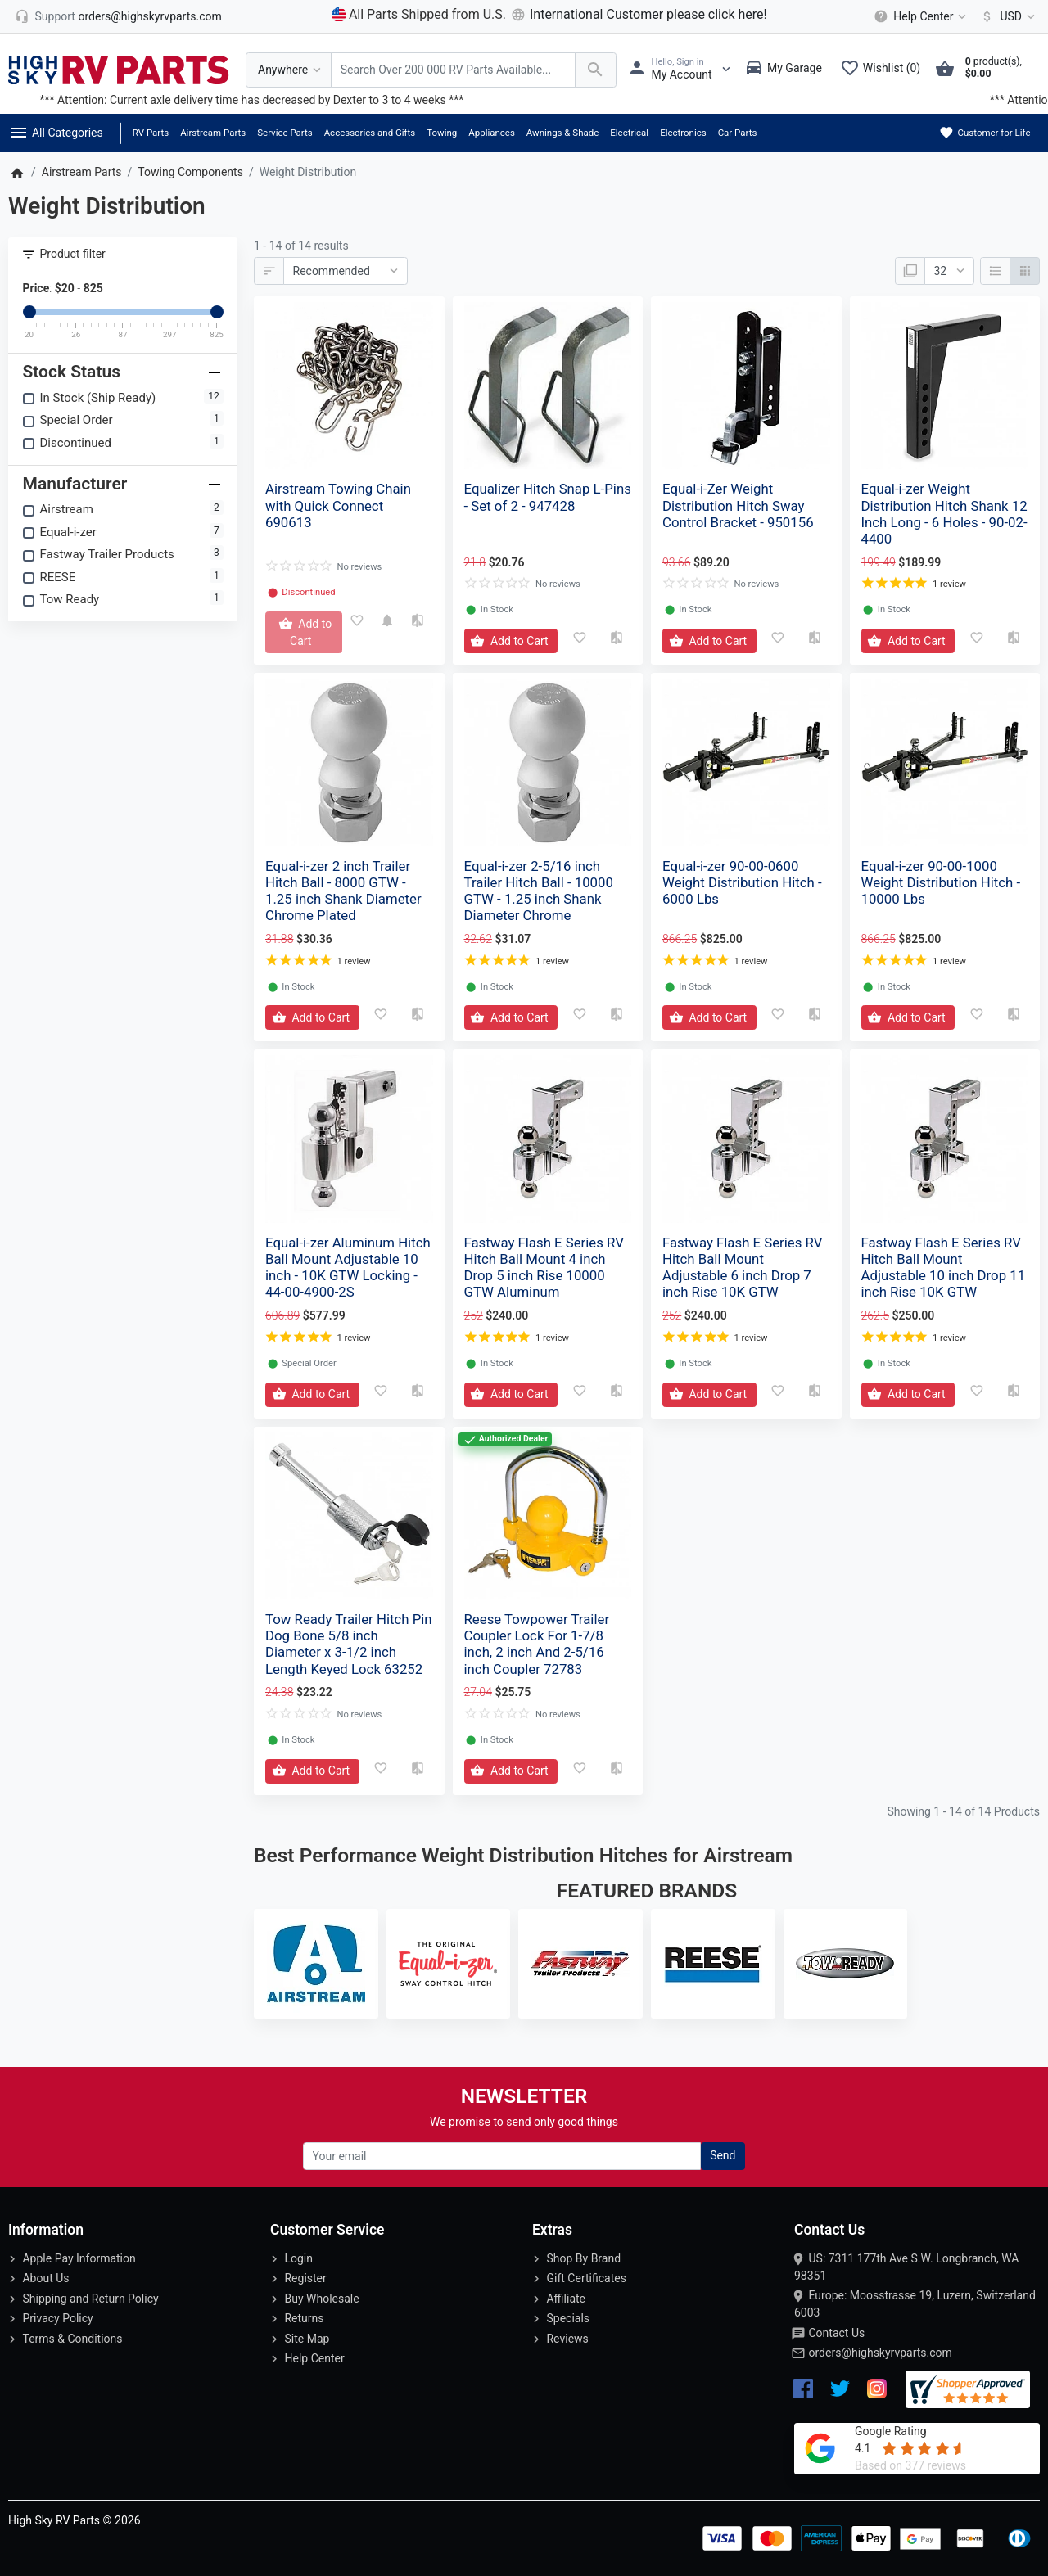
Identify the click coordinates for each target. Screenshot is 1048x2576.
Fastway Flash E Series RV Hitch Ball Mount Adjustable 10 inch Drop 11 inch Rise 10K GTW (943, 1267)
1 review (949, 584)
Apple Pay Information (78, 2258)
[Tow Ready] (845, 1964)
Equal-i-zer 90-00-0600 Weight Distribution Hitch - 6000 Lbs (742, 882)
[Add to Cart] (303, 632)
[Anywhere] (289, 70)
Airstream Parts (213, 132)
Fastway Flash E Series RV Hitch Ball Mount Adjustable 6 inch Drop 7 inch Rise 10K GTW (742, 1267)
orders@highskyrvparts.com (879, 2352)
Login (298, 2258)
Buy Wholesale (321, 2298)
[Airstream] (316, 1964)
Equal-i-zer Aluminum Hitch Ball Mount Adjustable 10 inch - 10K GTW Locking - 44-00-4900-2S (348, 1267)
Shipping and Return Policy (90, 2298)
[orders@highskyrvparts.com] (118, 16)
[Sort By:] (345, 271)
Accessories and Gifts (370, 132)
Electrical (629, 132)
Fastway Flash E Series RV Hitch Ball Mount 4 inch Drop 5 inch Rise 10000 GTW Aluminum (544, 1267)
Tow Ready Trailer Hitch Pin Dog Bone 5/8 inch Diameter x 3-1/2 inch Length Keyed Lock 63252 (348, 1643)
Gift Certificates (586, 2278)
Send (722, 2155)
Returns (303, 2318)
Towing (442, 132)
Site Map (306, 2338)
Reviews (567, 2338)
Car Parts (737, 132)
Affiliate (565, 2298)
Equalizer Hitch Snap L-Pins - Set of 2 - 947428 (547, 496)
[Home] (16, 171)
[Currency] (1005, 16)
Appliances (491, 132)
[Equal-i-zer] (448, 1964)
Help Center (314, 2358)
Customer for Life (984, 132)
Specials (568, 2318)
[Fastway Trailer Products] (580, 1964)
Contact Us (836, 2332)
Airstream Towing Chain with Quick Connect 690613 (338, 505)
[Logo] (118, 68)
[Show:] (949, 271)
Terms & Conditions (72, 2338)
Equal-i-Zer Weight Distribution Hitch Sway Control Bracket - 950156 (738, 505)
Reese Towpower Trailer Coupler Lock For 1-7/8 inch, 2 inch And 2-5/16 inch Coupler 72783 (537, 1643)
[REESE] (713, 1964)
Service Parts (284, 132)
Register (305, 2278)
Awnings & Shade (562, 132)
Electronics (683, 132)
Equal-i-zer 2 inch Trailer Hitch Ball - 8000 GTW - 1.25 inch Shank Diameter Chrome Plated (343, 890)
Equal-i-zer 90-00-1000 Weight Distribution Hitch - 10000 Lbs (941, 882)
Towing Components (190, 171)
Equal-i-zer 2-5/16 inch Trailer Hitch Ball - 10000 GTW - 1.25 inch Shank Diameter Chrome (538, 890)
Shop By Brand (583, 2258)
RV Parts (151, 132)
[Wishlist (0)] (884, 69)
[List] (995, 271)
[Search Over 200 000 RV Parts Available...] (453, 70)
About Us (45, 2278)
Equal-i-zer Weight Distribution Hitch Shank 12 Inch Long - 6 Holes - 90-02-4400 (944, 513)
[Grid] (1025, 271)
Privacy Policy (57, 2318)
